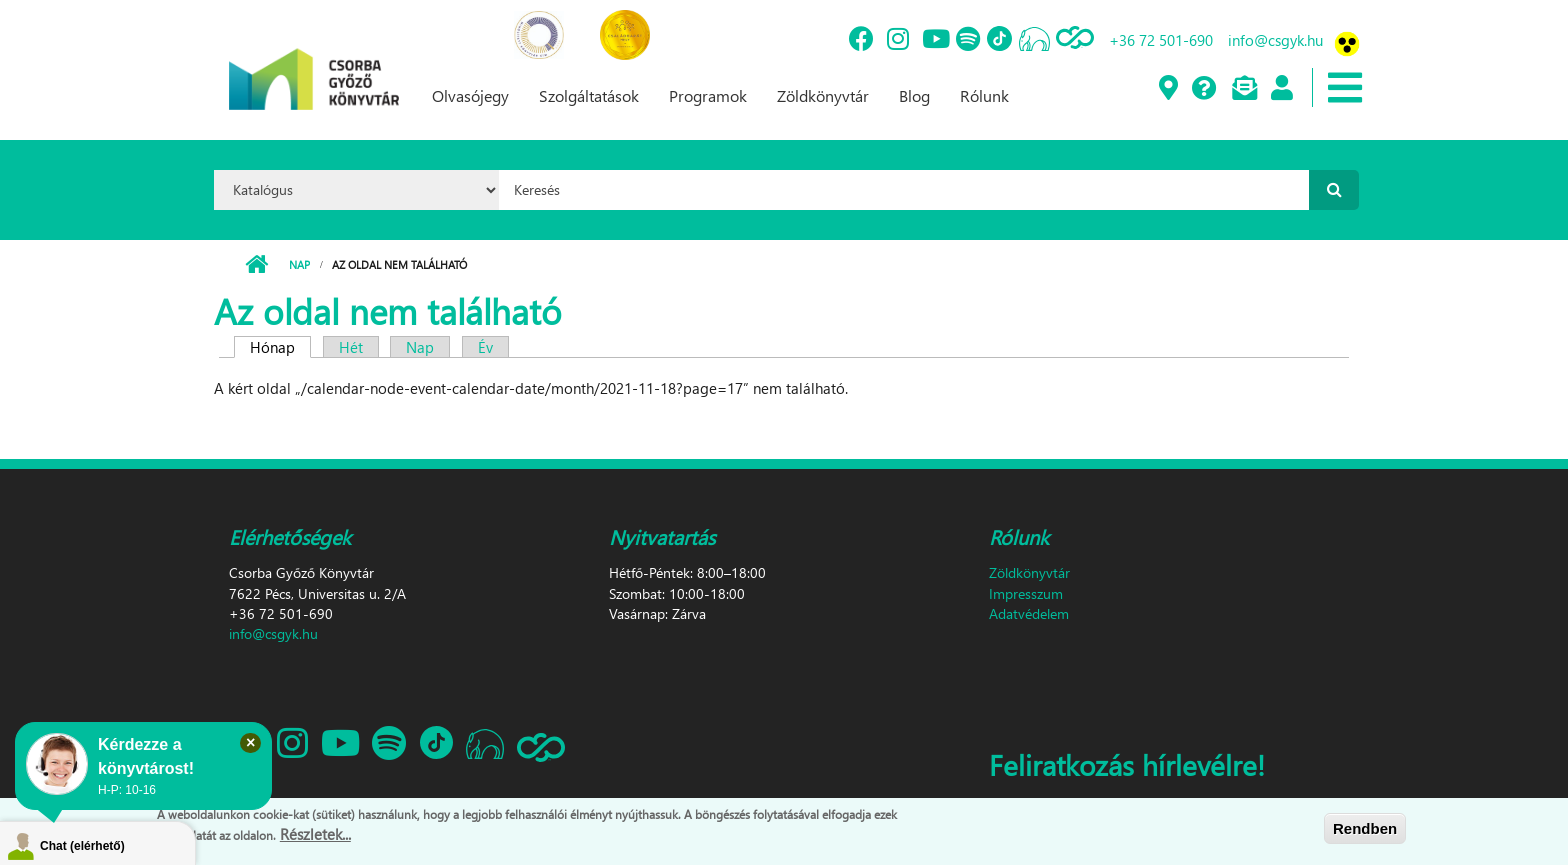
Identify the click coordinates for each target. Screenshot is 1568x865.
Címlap (256, 265)
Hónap (280, 347)
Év (485, 347)
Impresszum (1026, 593)
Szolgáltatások (589, 95)
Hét (351, 347)
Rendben (1365, 828)
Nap (299, 264)
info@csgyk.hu (1275, 40)
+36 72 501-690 (1161, 40)
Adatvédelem (1029, 613)
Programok (708, 95)
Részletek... (315, 834)
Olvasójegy (470, 95)
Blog (914, 95)
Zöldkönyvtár (823, 95)
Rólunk (984, 95)
